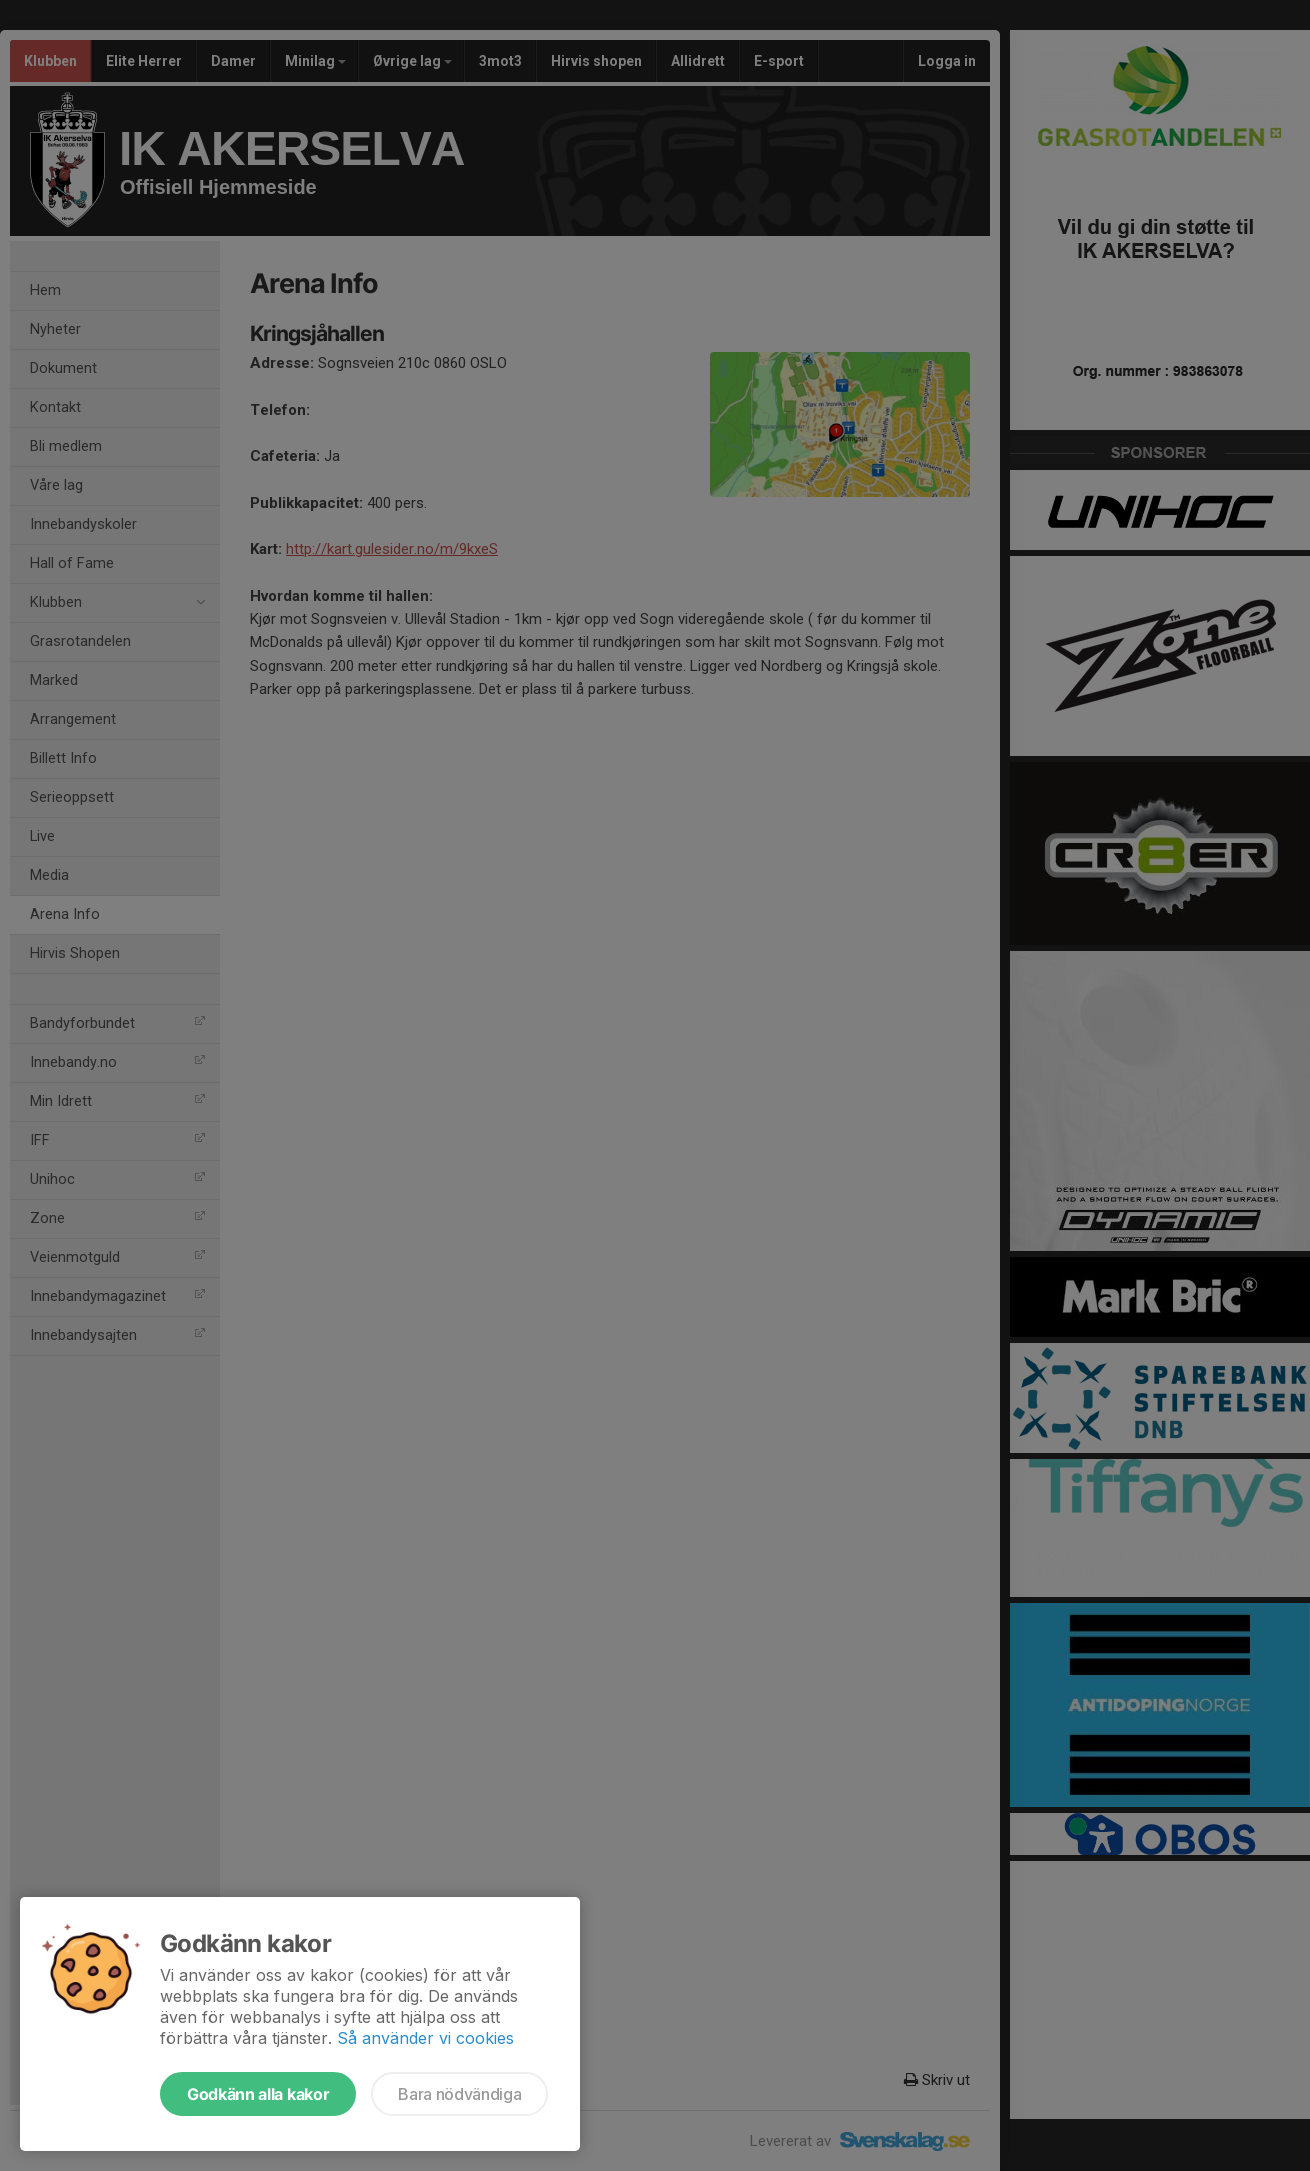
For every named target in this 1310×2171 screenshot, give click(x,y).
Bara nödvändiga (459, 2094)
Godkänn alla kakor (258, 2094)
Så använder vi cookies (425, 2038)
